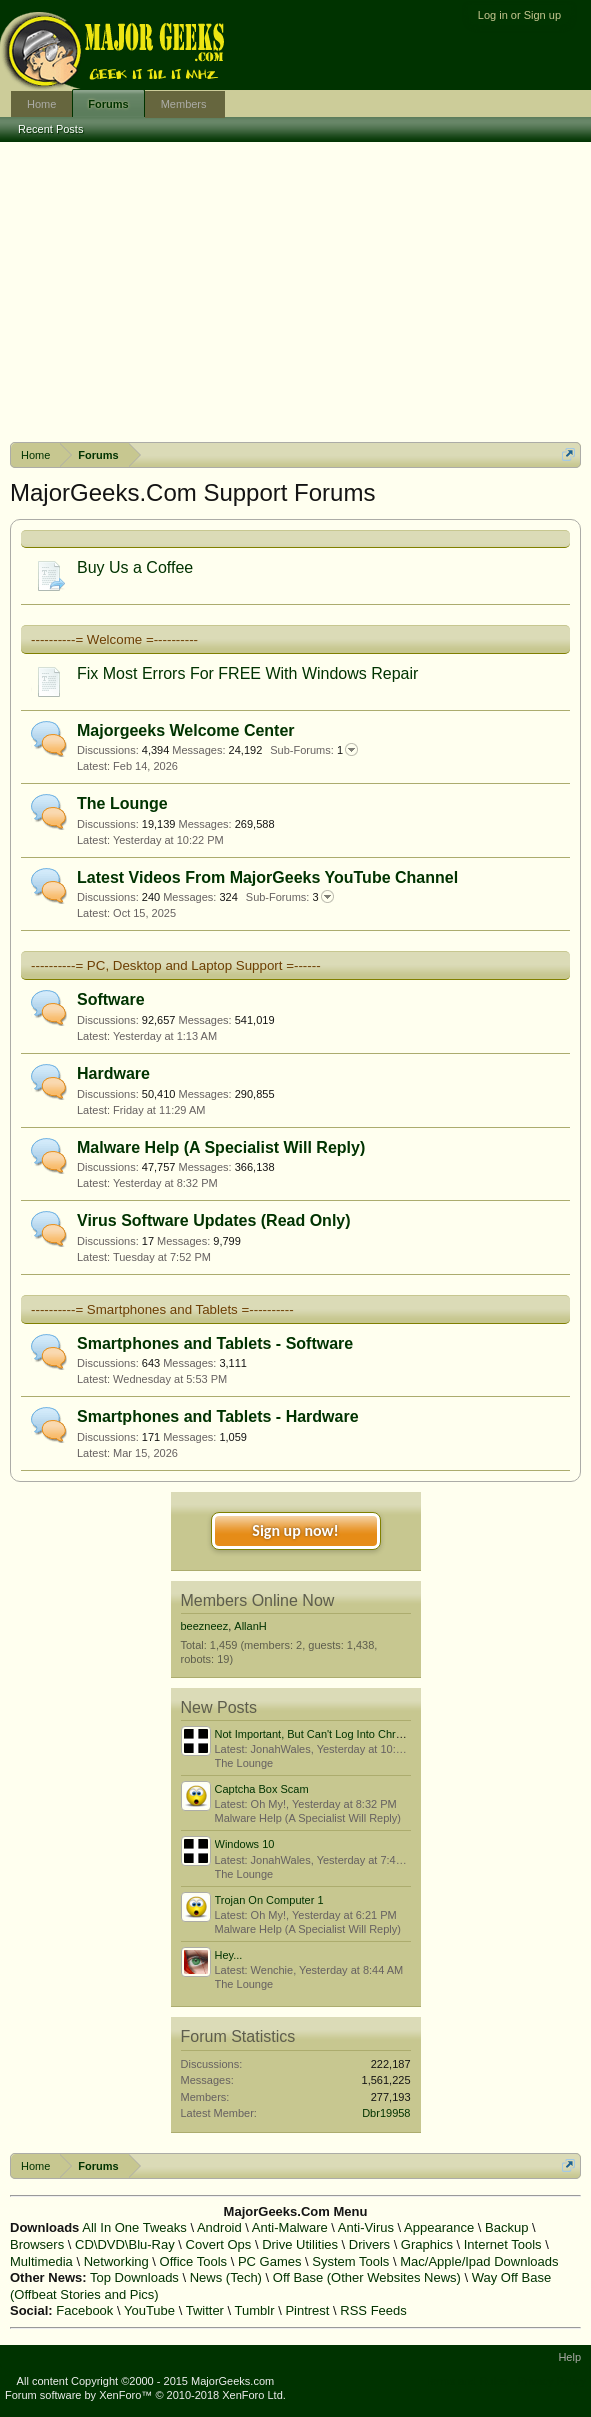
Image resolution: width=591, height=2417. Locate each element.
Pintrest (307, 2310)
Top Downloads (134, 2277)
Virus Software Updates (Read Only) (214, 1220)
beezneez (205, 1626)
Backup (506, 2227)
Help (569, 2357)
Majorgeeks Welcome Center (186, 730)
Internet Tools (503, 2244)
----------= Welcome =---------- (114, 639)
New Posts (219, 1707)
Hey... (229, 1955)
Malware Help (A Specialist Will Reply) (221, 1147)
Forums (108, 104)
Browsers (37, 2244)
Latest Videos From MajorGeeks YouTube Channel (267, 877)
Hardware (113, 1073)
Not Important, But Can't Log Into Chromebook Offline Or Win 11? (375, 1734)
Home (41, 104)
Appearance (439, 2227)
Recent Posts (50, 129)
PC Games (270, 2261)
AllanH (250, 1626)
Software (111, 999)
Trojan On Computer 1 (269, 1900)
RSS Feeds (373, 2310)
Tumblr (255, 2310)
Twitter (205, 2310)
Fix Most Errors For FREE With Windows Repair (247, 673)
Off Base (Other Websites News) (367, 2277)
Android (219, 2227)
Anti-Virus (366, 2227)
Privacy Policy (552, 2381)
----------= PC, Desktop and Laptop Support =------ (176, 965)
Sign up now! (295, 1530)
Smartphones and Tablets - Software (215, 1343)
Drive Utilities (300, 2244)
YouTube (149, 2310)
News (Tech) (226, 2277)
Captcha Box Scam (262, 1789)
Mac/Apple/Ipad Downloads (479, 2261)
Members (184, 104)
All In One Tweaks (134, 2227)
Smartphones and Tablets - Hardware (218, 1416)
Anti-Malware (290, 2227)
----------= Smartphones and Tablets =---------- (162, 1309)
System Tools (350, 2261)
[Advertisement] (295, 292)
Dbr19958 (386, 2113)
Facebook (84, 2310)
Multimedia (41, 2261)
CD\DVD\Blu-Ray (125, 2244)
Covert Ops (219, 2244)
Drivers (369, 2244)
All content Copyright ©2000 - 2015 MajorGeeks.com (146, 2381)
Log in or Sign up (519, 15)
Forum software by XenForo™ (145, 2395)
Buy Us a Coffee (135, 567)
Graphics (427, 2244)
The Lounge (122, 803)
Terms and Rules (466, 2381)
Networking (116, 2261)
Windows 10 (245, 1844)
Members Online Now (258, 1600)
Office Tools (193, 2261)
